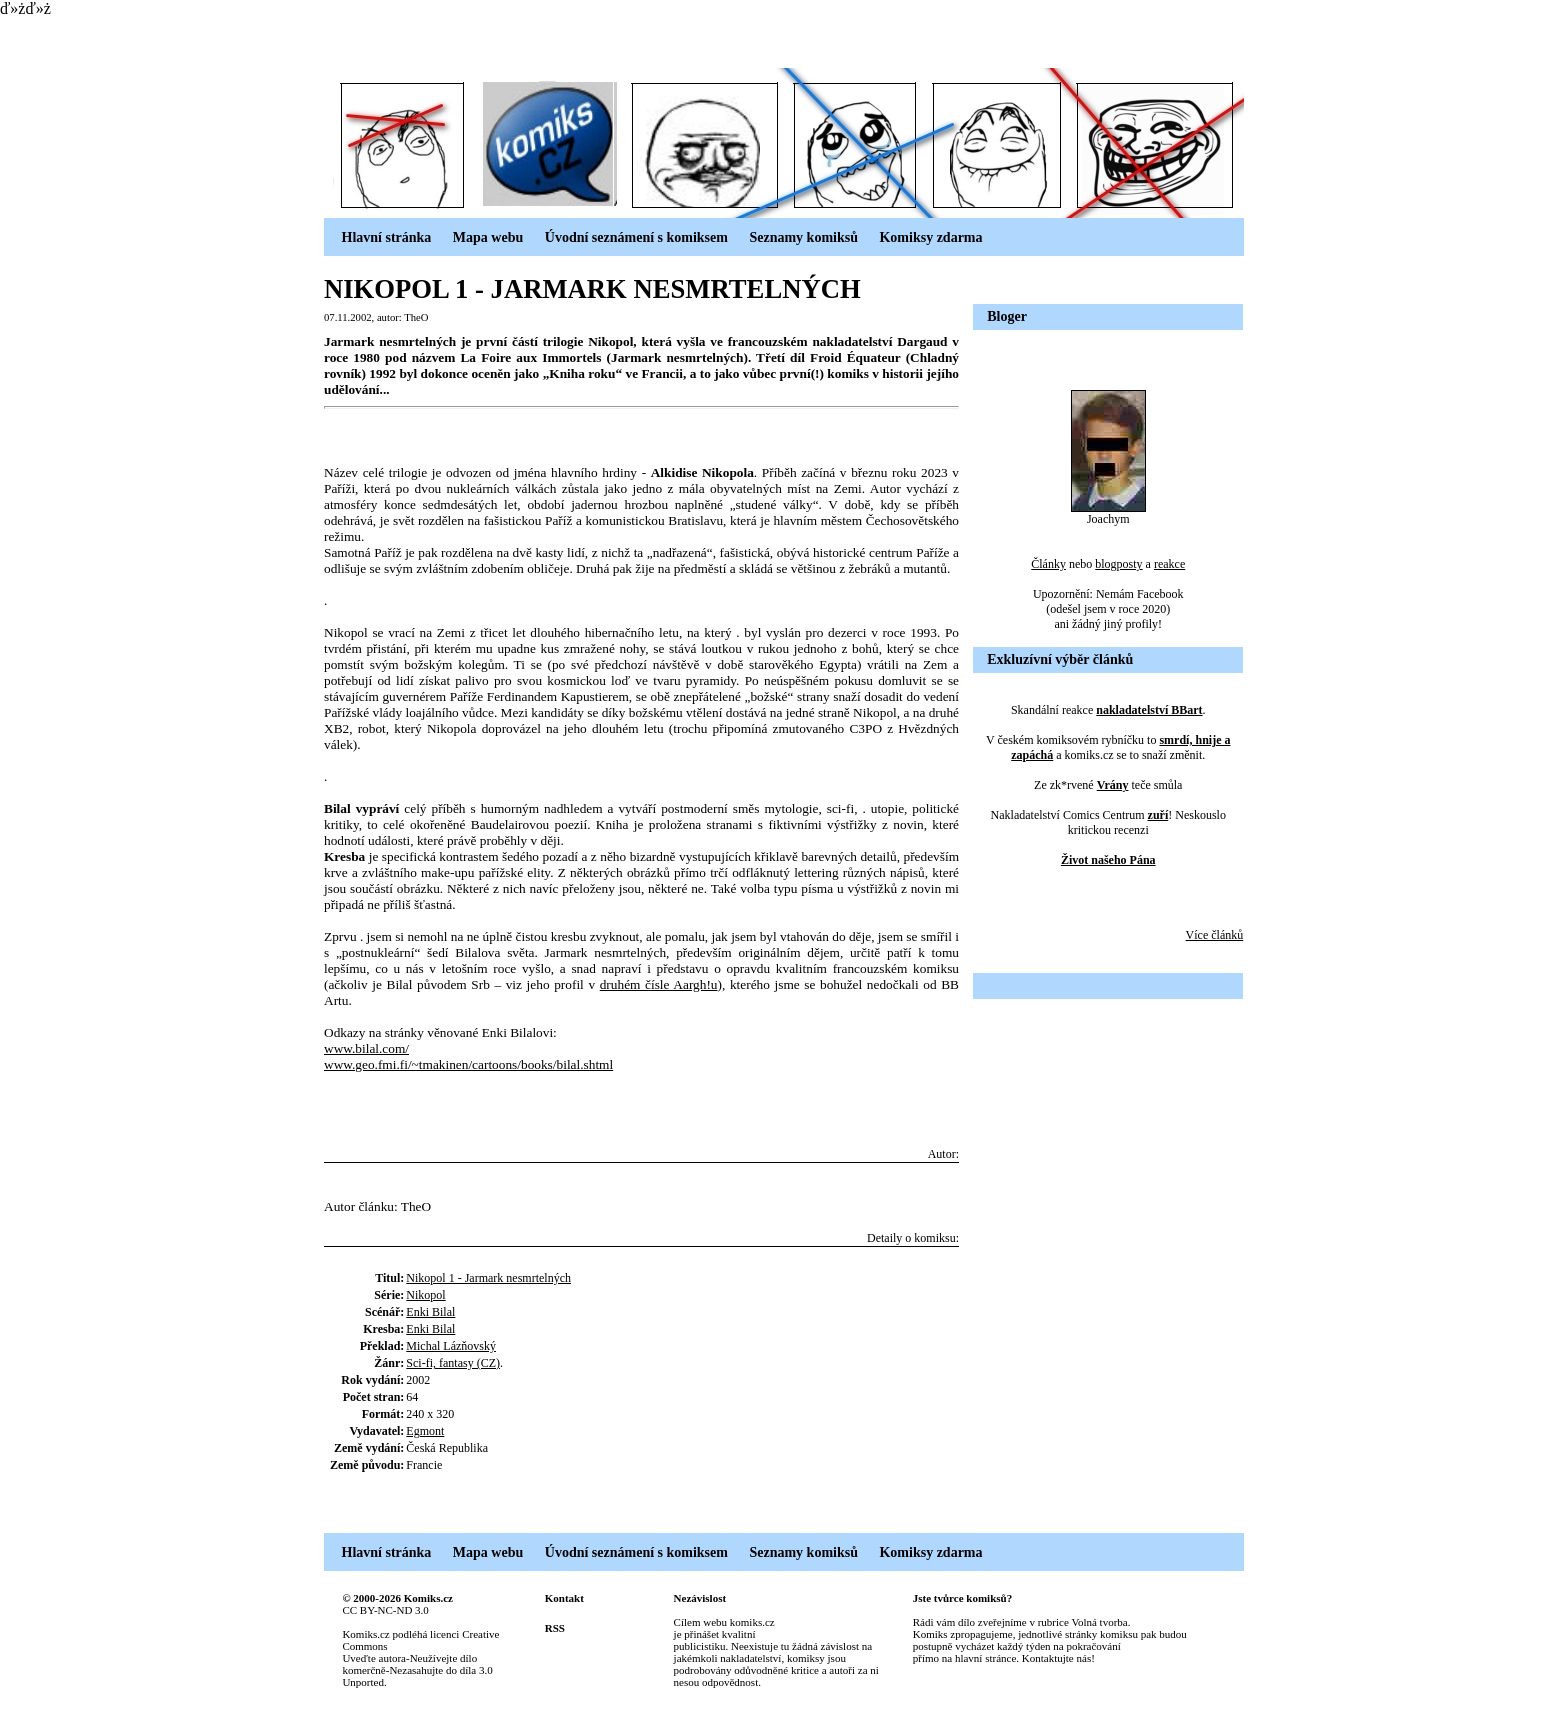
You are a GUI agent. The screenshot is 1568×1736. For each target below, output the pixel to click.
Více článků (1215, 935)
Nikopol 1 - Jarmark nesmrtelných (488, 1278)
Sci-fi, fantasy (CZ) (453, 1363)
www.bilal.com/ (366, 1048)
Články (1048, 564)
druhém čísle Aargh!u (659, 984)
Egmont (425, 1431)
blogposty (1118, 564)
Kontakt (564, 1598)
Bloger (1007, 316)
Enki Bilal (430, 1312)
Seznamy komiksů (795, 237)
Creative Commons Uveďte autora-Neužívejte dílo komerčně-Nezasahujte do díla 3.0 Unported (420, 1658)
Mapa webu (479, 237)
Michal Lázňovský (451, 1346)
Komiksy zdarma (922, 237)
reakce (1169, 564)
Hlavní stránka (377, 237)
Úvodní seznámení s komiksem (627, 237)
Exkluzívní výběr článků (1060, 659)
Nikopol (425, 1295)
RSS (555, 1628)
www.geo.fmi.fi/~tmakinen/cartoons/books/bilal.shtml (468, 1064)
